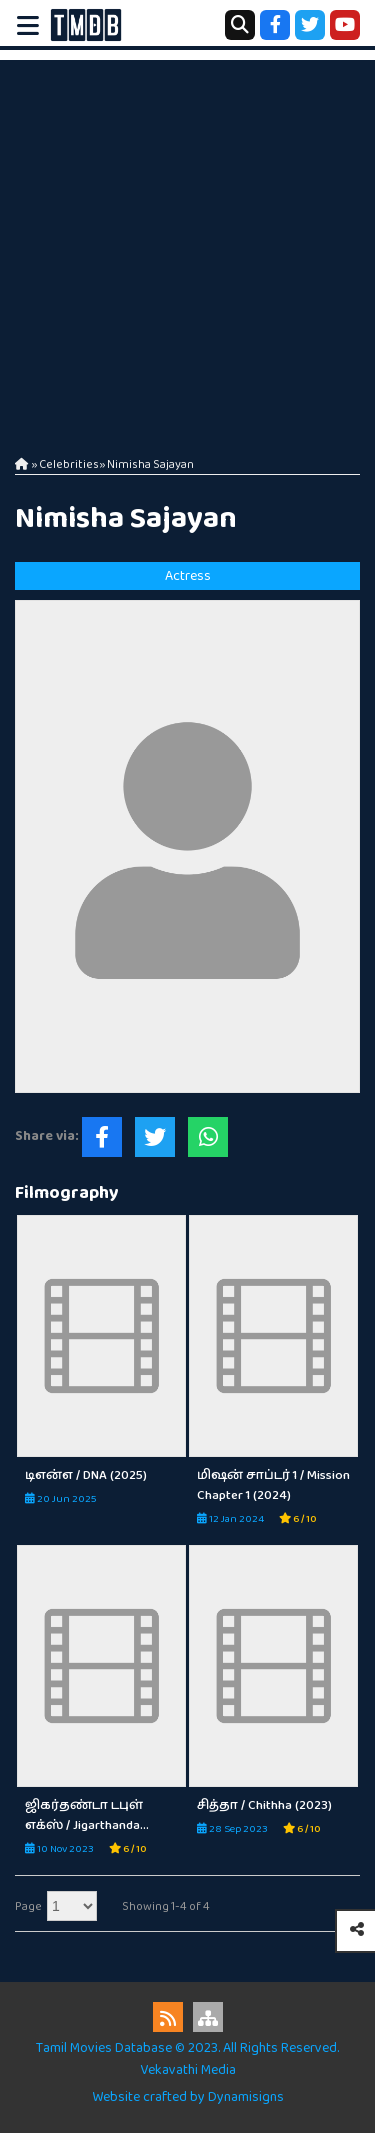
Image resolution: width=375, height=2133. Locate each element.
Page (28, 1906)
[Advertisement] (187, 247)
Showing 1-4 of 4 (166, 1906)
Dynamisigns (246, 2097)
